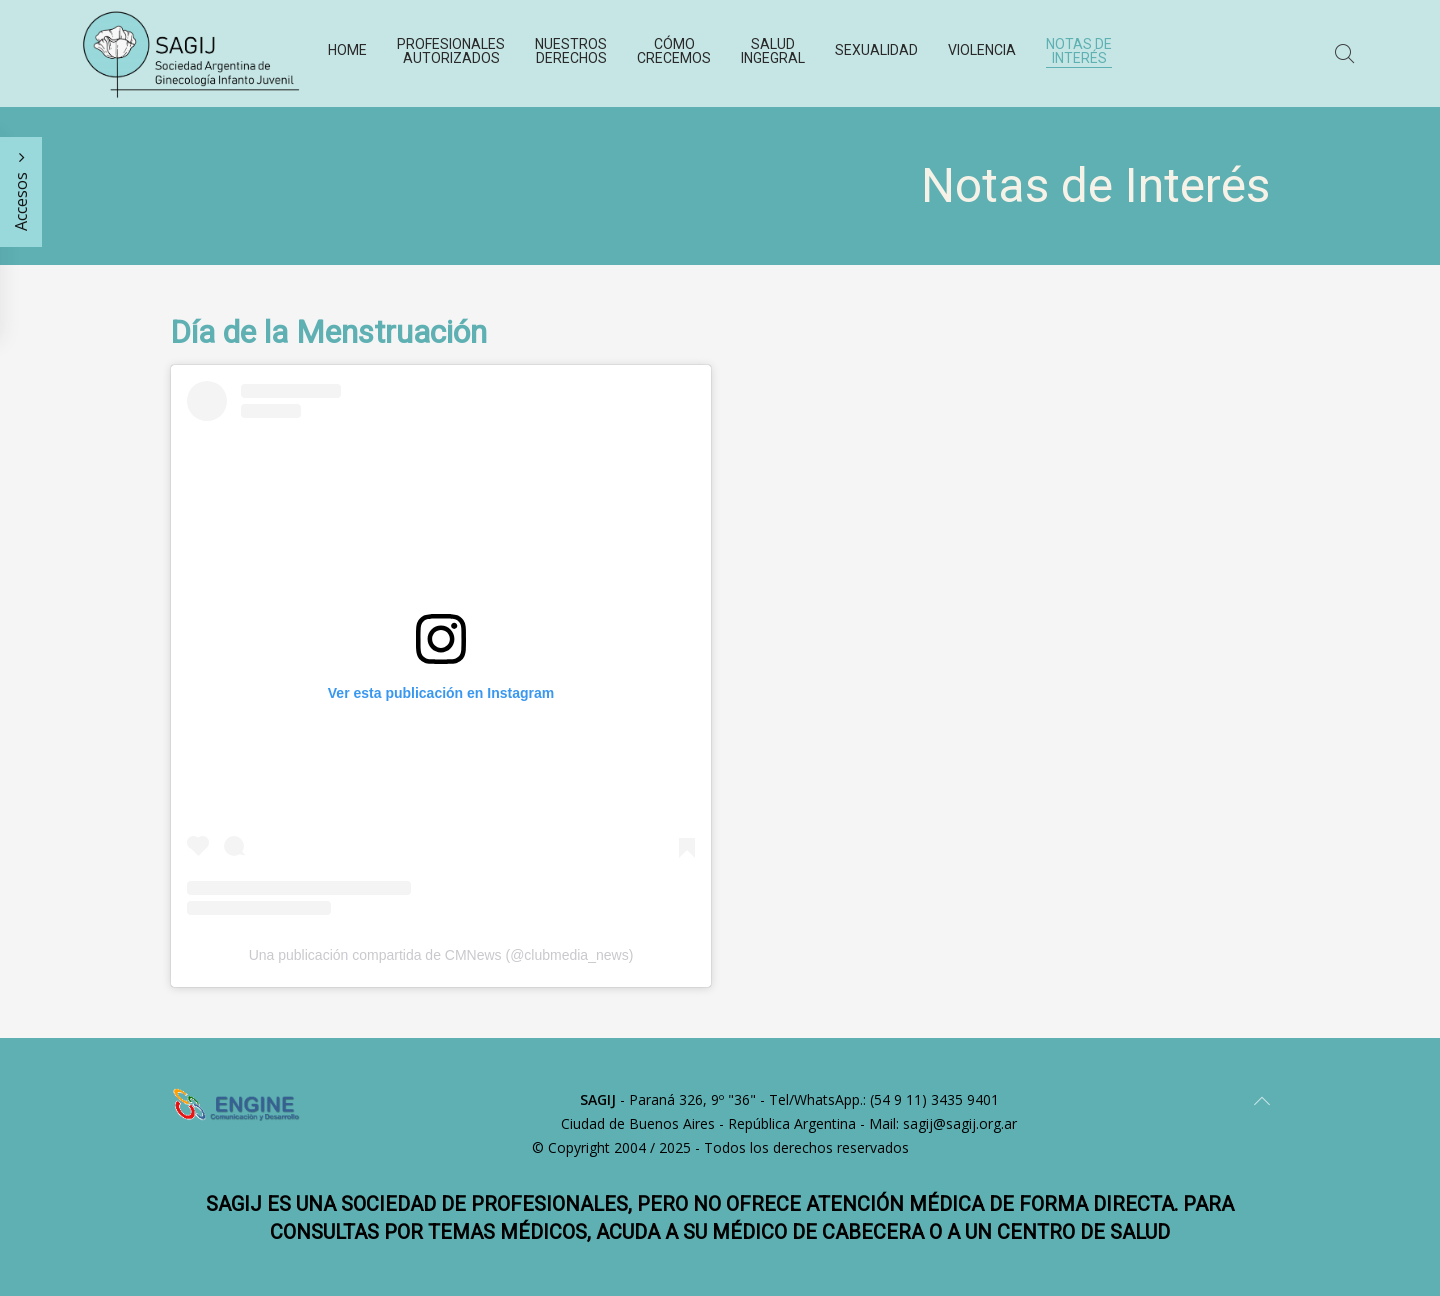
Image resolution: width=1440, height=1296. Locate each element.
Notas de (1079, 51)
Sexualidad (876, 50)
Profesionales (451, 51)
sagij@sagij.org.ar (960, 1123)
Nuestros (571, 51)
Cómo (674, 51)
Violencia (982, 50)
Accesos (21, 192)
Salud (773, 51)
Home (347, 50)
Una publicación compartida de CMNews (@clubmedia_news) (441, 955)
